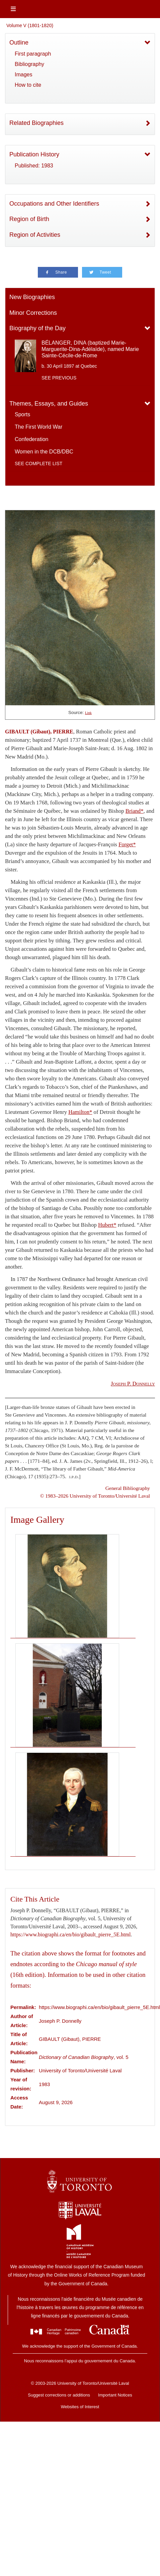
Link (88, 713)
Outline (18, 42)
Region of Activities (34, 234)
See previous (59, 377)
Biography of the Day (37, 328)
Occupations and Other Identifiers (54, 203)
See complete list (38, 463)
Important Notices (115, 2395)
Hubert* (107, 1225)
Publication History (34, 154)
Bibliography (29, 64)
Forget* (127, 844)
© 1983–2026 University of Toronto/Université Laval (95, 1496)
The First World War (38, 427)
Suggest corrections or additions (59, 2395)
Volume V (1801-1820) (29, 25)
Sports (22, 414)
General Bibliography (127, 1488)
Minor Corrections (33, 312)
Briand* (135, 811)
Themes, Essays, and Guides (48, 403)
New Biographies (32, 297)
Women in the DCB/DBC (44, 451)
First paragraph (33, 54)
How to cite (28, 85)
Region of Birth (29, 219)
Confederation (32, 439)
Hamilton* (80, 1112)
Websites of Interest (80, 2406)
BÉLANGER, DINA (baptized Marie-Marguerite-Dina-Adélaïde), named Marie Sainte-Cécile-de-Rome (90, 349)
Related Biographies (36, 123)
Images (23, 74)
